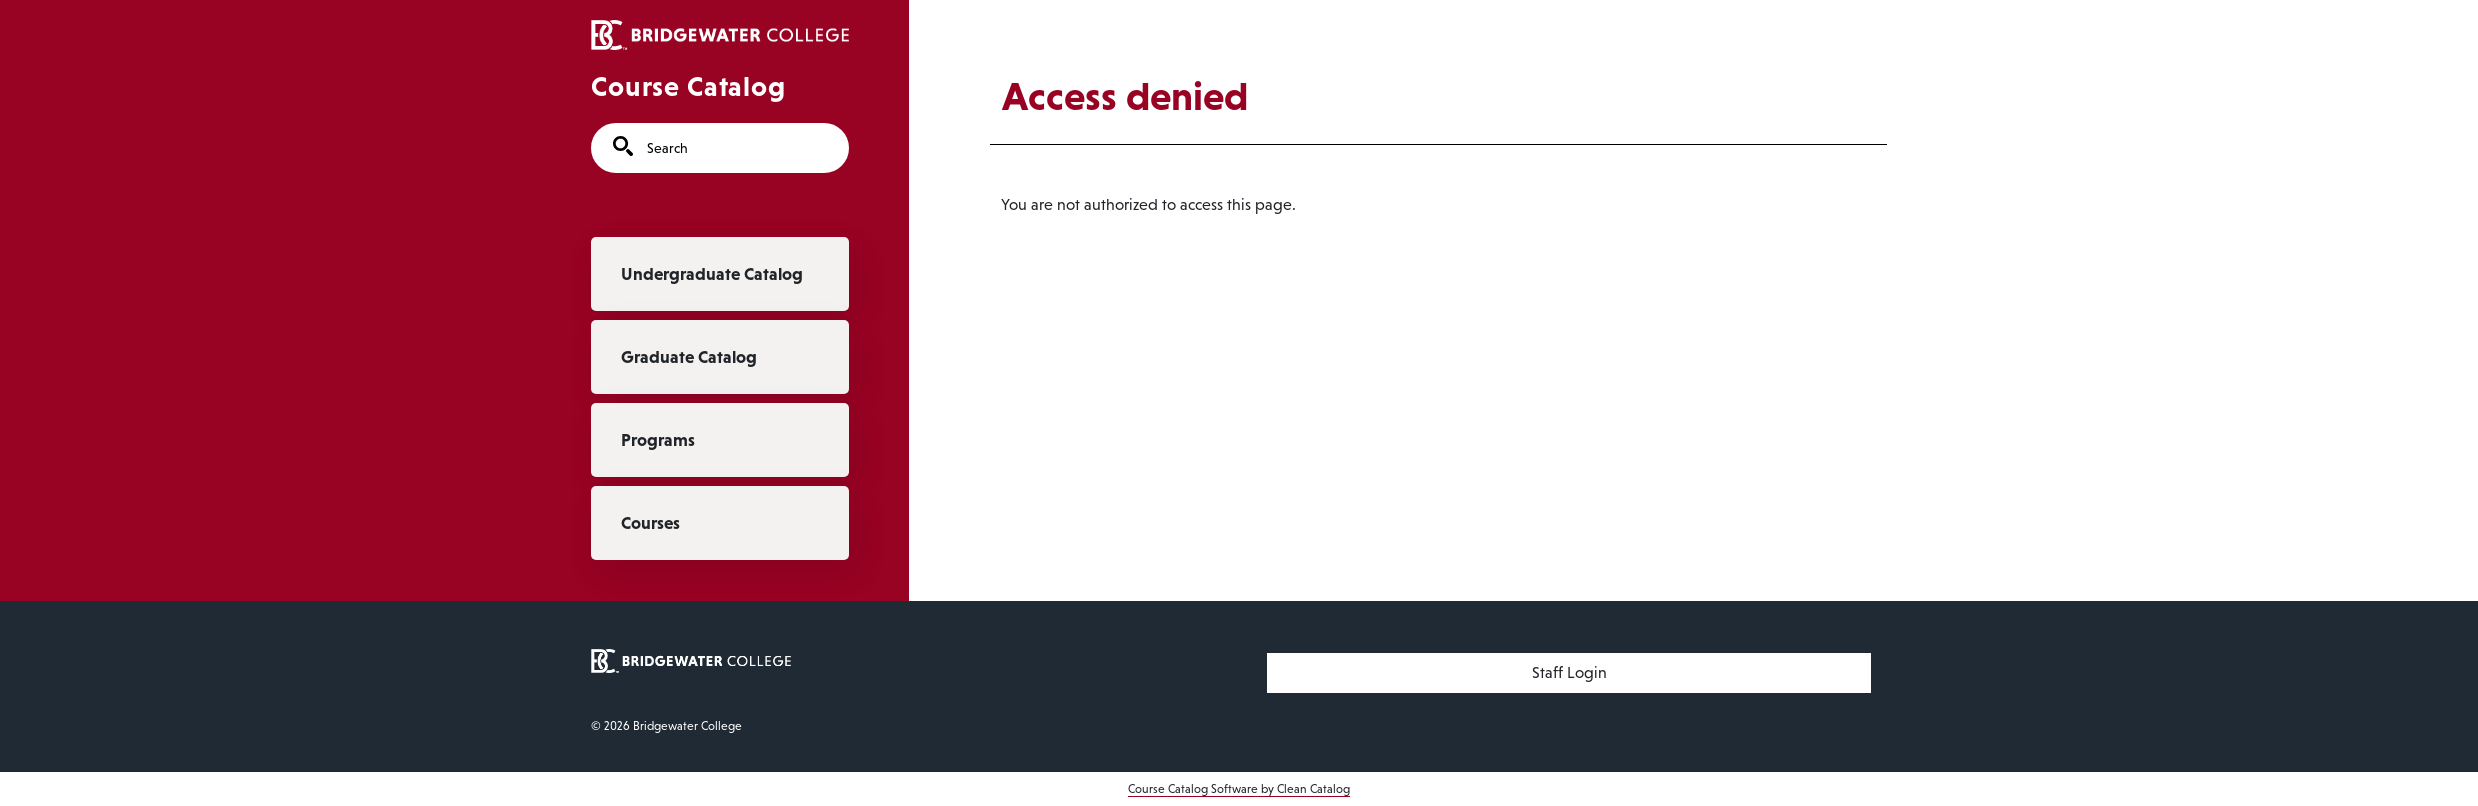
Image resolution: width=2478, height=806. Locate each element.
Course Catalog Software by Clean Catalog (1239, 789)
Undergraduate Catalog (712, 274)
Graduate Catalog (689, 357)
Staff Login (1569, 672)
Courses (650, 523)
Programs (658, 440)
